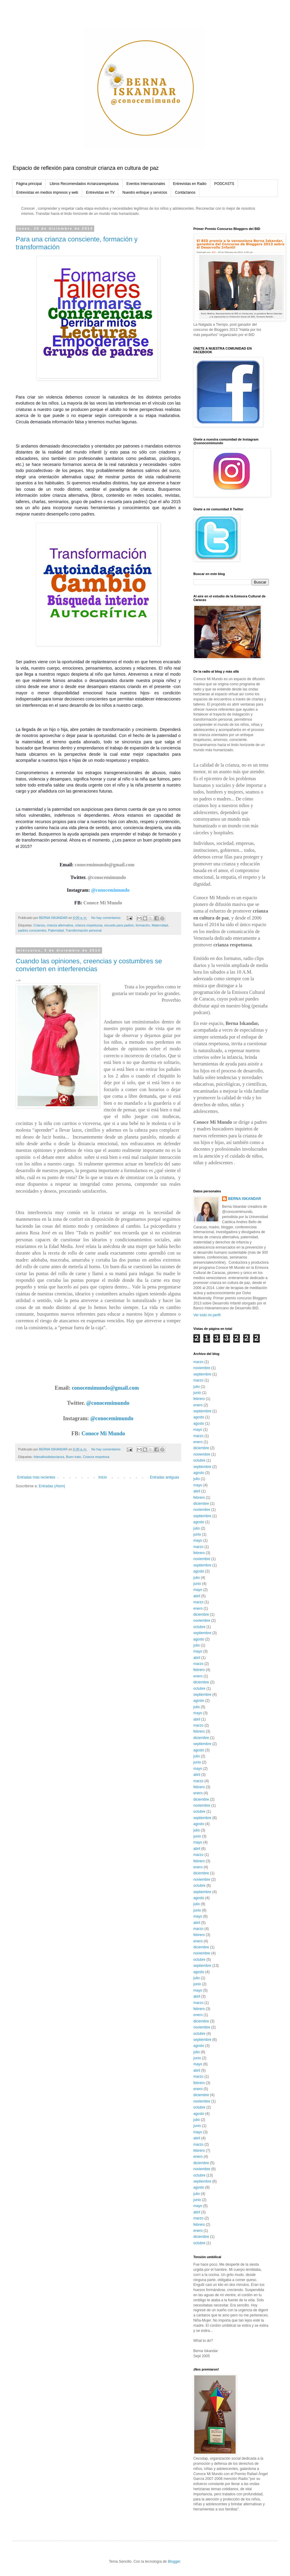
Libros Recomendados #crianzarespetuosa (84, 184)
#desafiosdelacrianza (49, 1457)
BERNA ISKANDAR (244, 1199)
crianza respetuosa (88, 925)
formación (143, 925)
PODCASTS (224, 184)
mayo (197, 1429)
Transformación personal (84, 930)
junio (197, 1393)
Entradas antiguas (164, 1477)
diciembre (201, 1448)
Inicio (102, 1477)
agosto (198, 1417)
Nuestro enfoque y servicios (144, 192)
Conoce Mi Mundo (102, 902)
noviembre (201, 1368)
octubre (199, 1460)
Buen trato (73, 1457)
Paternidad (56, 930)
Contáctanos (185, 192)
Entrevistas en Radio (190, 184)
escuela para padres (119, 925)
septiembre (202, 1374)
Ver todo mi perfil (207, 1315)
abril (196, 1491)
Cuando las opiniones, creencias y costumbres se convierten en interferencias (89, 965)
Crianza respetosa (96, 1457)
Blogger (174, 2561)
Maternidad (160, 925)
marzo (198, 1362)
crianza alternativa (60, 925)
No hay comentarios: (106, 918)
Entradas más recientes (36, 1477)
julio (196, 1387)
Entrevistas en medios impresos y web (47, 192)
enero (198, 1405)
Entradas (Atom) (52, 1486)
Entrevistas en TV (100, 192)
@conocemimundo (107, 877)
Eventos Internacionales (146, 184)
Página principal (29, 184)
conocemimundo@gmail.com (104, 864)
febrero (199, 1399)
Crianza (39, 925)
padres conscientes (32, 930)
